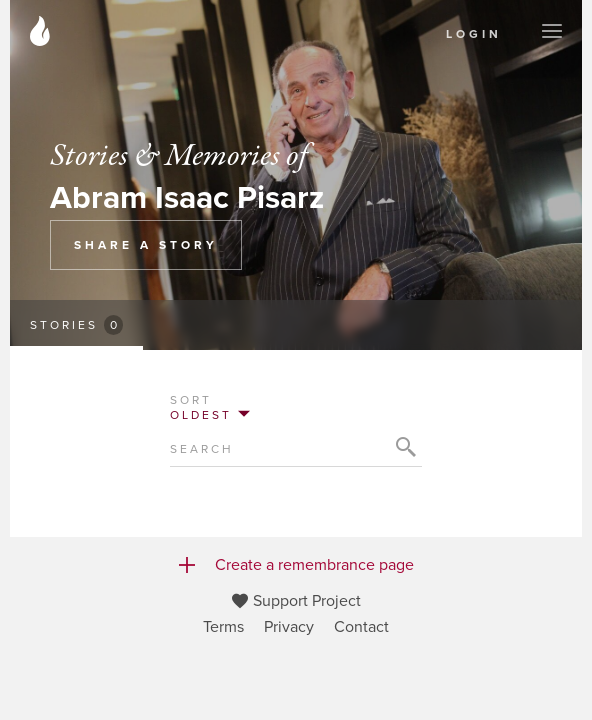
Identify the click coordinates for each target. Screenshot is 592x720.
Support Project (296, 601)
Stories (76, 325)
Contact (361, 627)
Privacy (289, 627)
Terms (223, 627)
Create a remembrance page (296, 565)
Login (474, 34)
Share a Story (146, 245)
